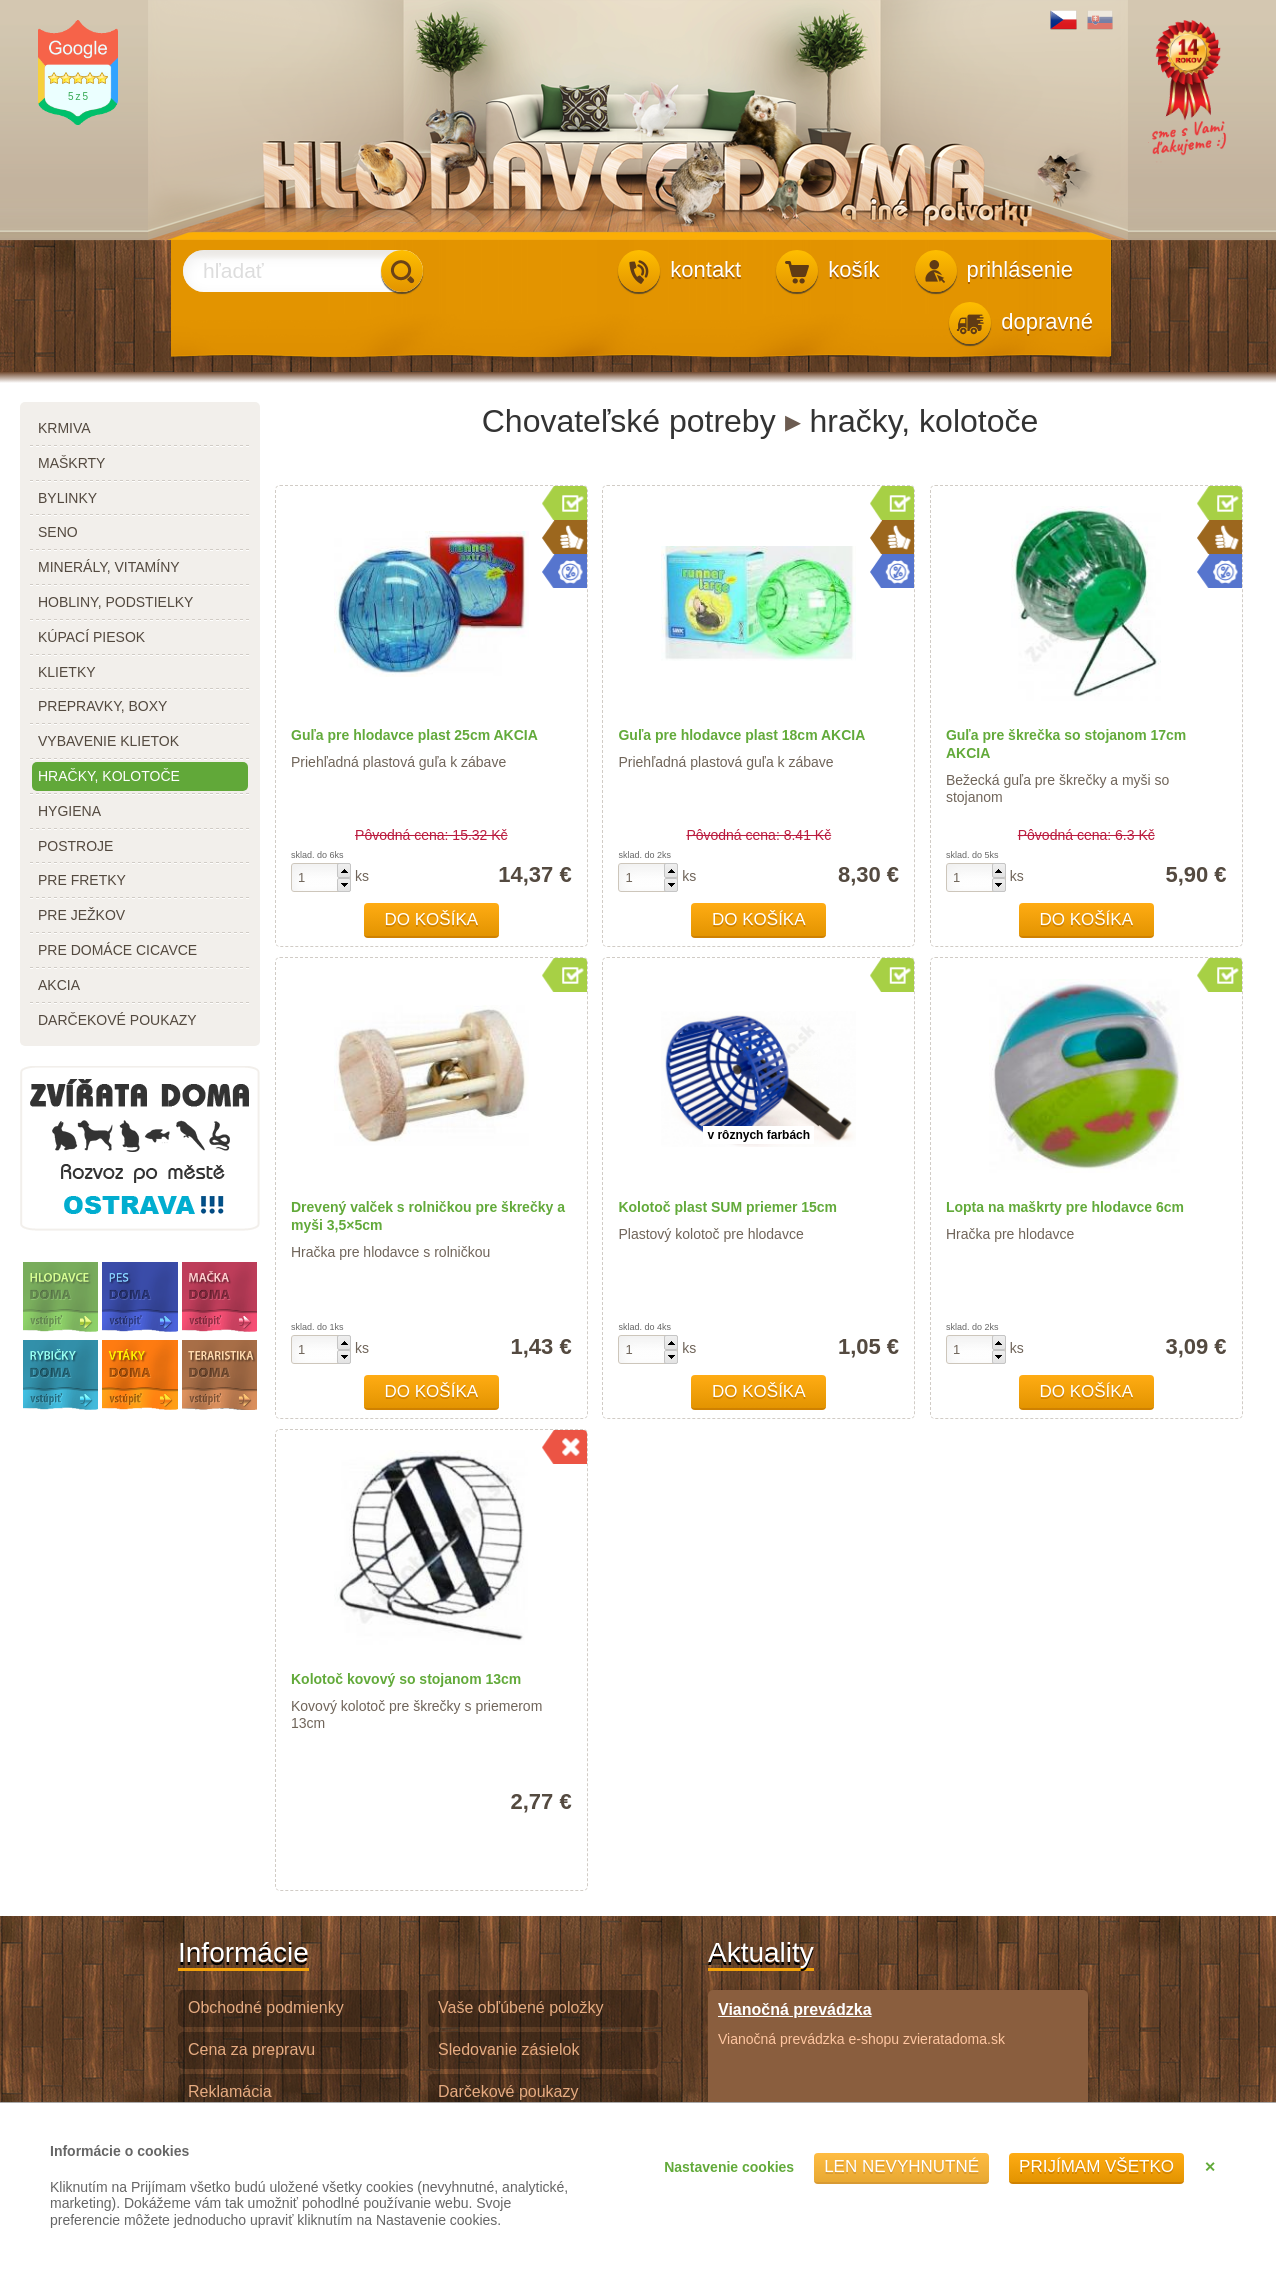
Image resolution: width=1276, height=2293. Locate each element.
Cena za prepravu (251, 2049)
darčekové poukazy (117, 1020)
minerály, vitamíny (109, 567)
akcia (59, 985)
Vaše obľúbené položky (520, 2007)
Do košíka (432, 919)
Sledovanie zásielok (508, 2049)
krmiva (64, 428)
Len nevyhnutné (901, 2166)
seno (58, 532)
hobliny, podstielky (115, 602)
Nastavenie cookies (729, 2167)
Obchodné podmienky (266, 2007)
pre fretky (82, 880)
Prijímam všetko (1096, 2166)
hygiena (69, 811)
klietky (67, 672)
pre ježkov (81, 915)
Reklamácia (230, 2091)
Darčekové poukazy (508, 2091)
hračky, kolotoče (109, 776)
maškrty (71, 463)
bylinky (67, 498)
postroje (75, 846)
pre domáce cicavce (117, 950)
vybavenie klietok (108, 741)
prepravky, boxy (102, 706)
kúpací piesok (91, 637)
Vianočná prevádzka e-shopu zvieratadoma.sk (861, 2023)
